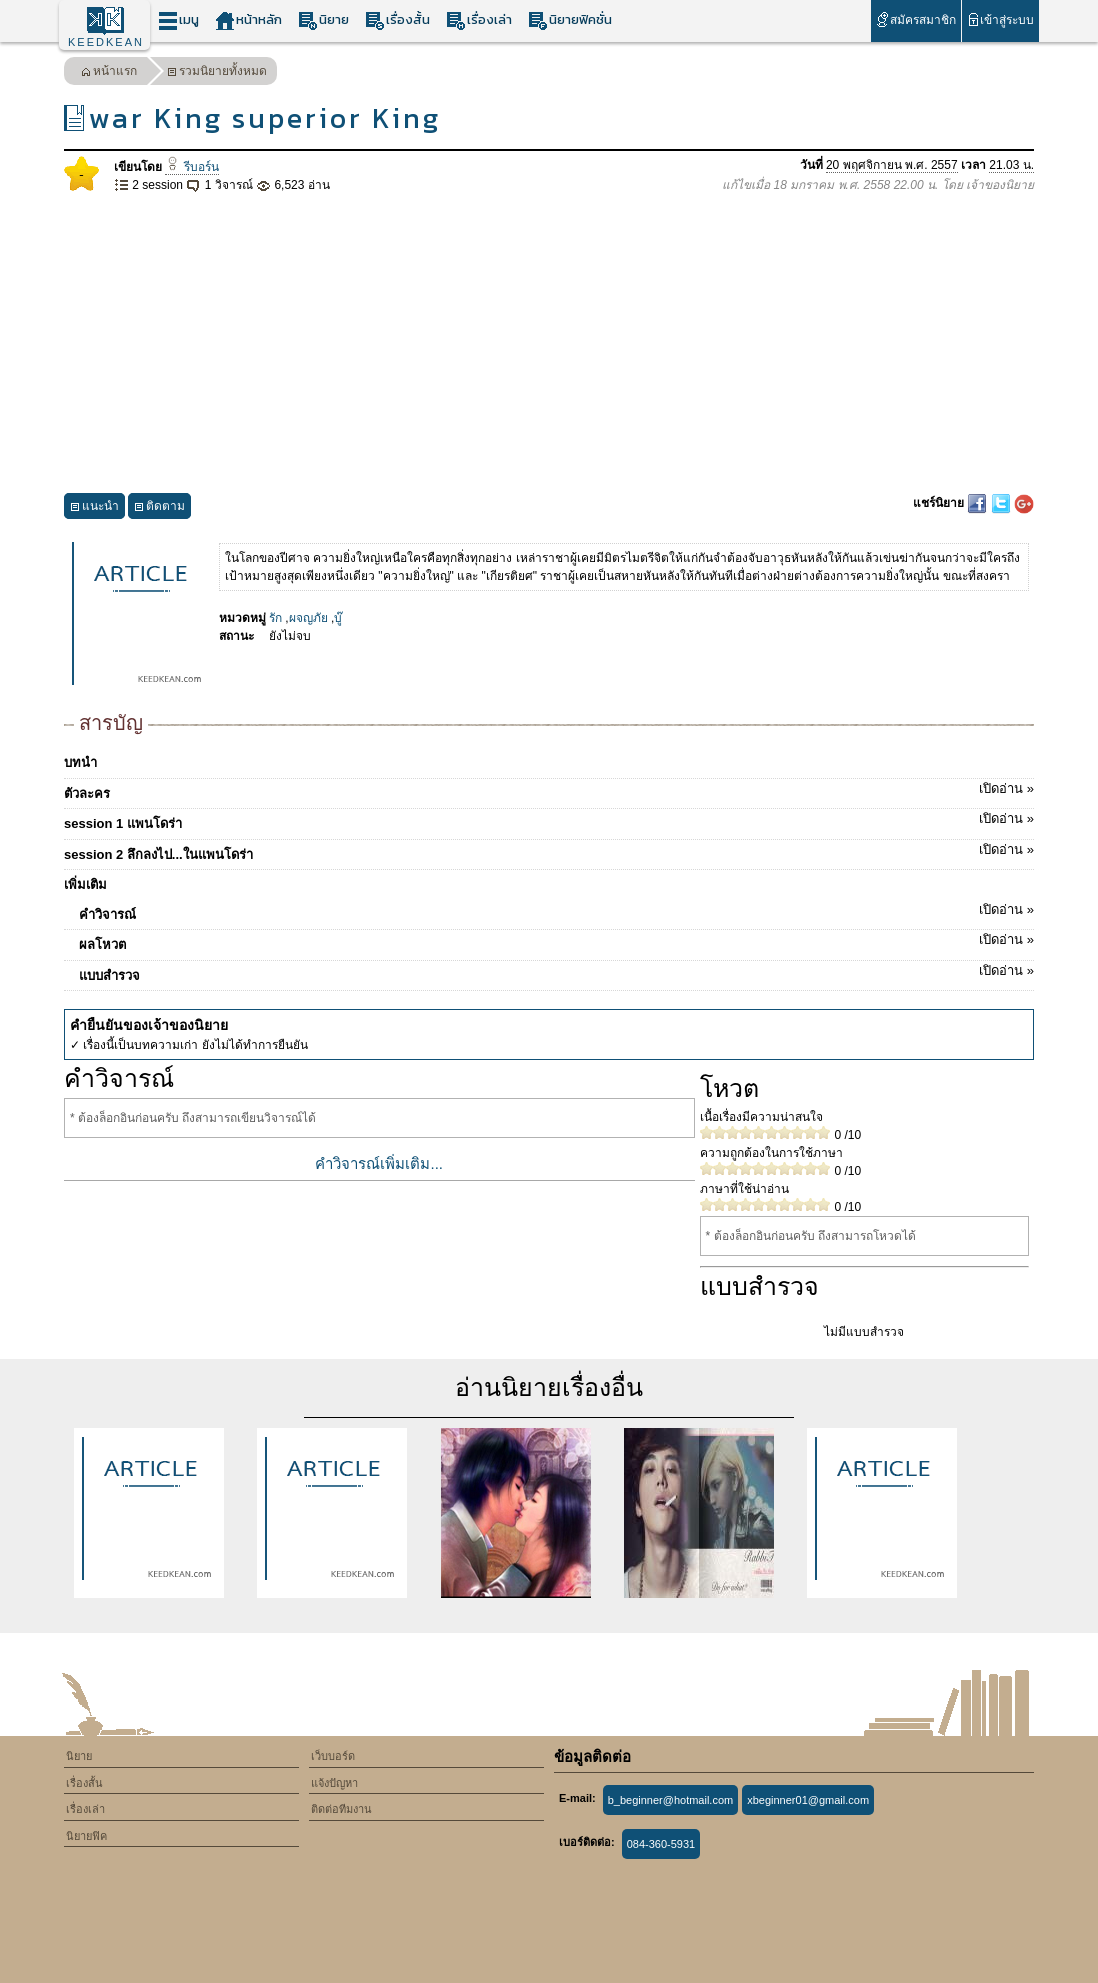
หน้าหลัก (248, 20)
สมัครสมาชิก (915, 19)
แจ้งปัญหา (334, 1783)
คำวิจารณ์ (556, 911)
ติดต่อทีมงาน (341, 1809)
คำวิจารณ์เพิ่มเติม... (379, 1163)
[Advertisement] (549, 344)
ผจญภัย (308, 618)
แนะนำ (94, 508)
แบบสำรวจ (556, 972)
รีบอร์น (191, 167)
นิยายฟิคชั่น (570, 20)
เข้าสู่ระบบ (1000, 19)
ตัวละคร (549, 790)
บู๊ (338, 618)
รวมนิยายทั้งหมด (217, 73)
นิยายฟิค (86, 1836)
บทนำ (80, 762)
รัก (275, 618)
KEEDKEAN (106, 42)
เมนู (178, 20)
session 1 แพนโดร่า (549, 820)
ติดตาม (159, 508)
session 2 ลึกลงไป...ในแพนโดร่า (549, 851)
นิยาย (323, 20)
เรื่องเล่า (479, 20)
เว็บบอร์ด (333, 1756)
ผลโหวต (556, 941)
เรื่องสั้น (397, 20)
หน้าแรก (109, 73)
